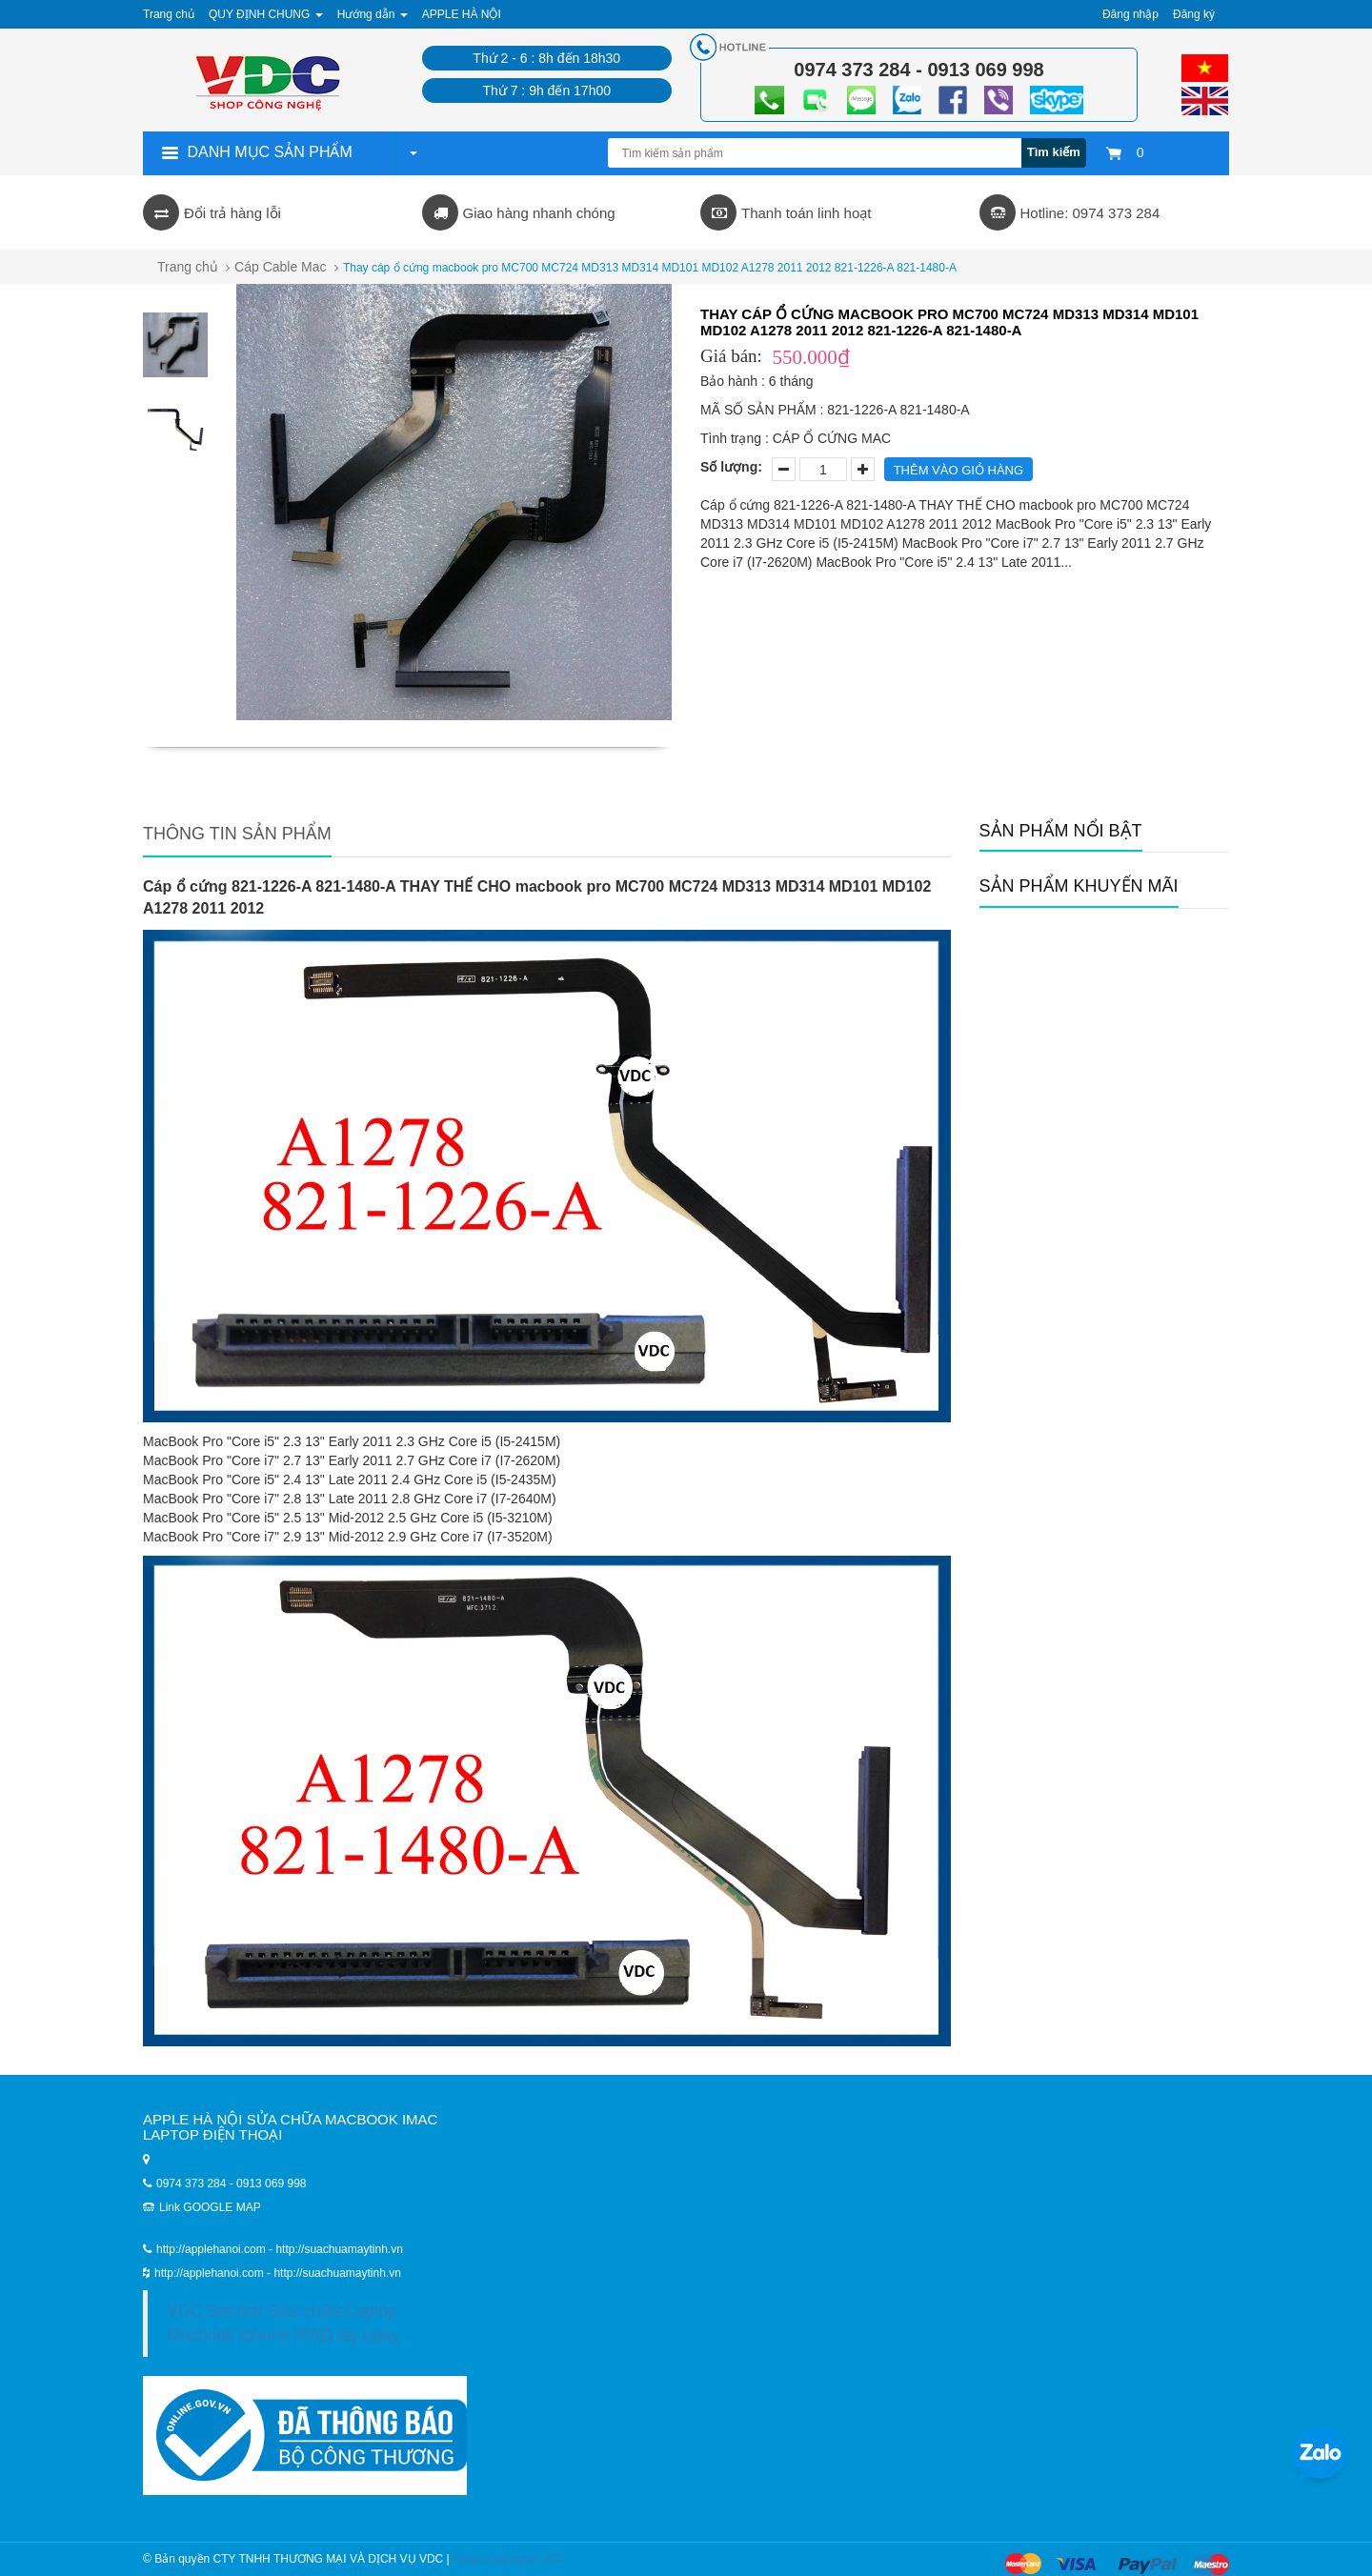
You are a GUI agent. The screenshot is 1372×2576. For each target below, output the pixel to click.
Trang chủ (187, 266)
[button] (412, 152)
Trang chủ (168, 14)
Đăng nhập (1130, 14)
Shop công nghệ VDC (508, 2559)
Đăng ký (1194, 14)
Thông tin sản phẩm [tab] (237, 833)
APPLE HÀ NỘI (461, 14)
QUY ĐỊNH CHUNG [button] (266, 14)
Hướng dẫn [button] (372, 14)
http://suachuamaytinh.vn (336, 2273)
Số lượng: (731, 466)
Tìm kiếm (1053, 152)
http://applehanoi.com (210, 2273)
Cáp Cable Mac (280, 266)
